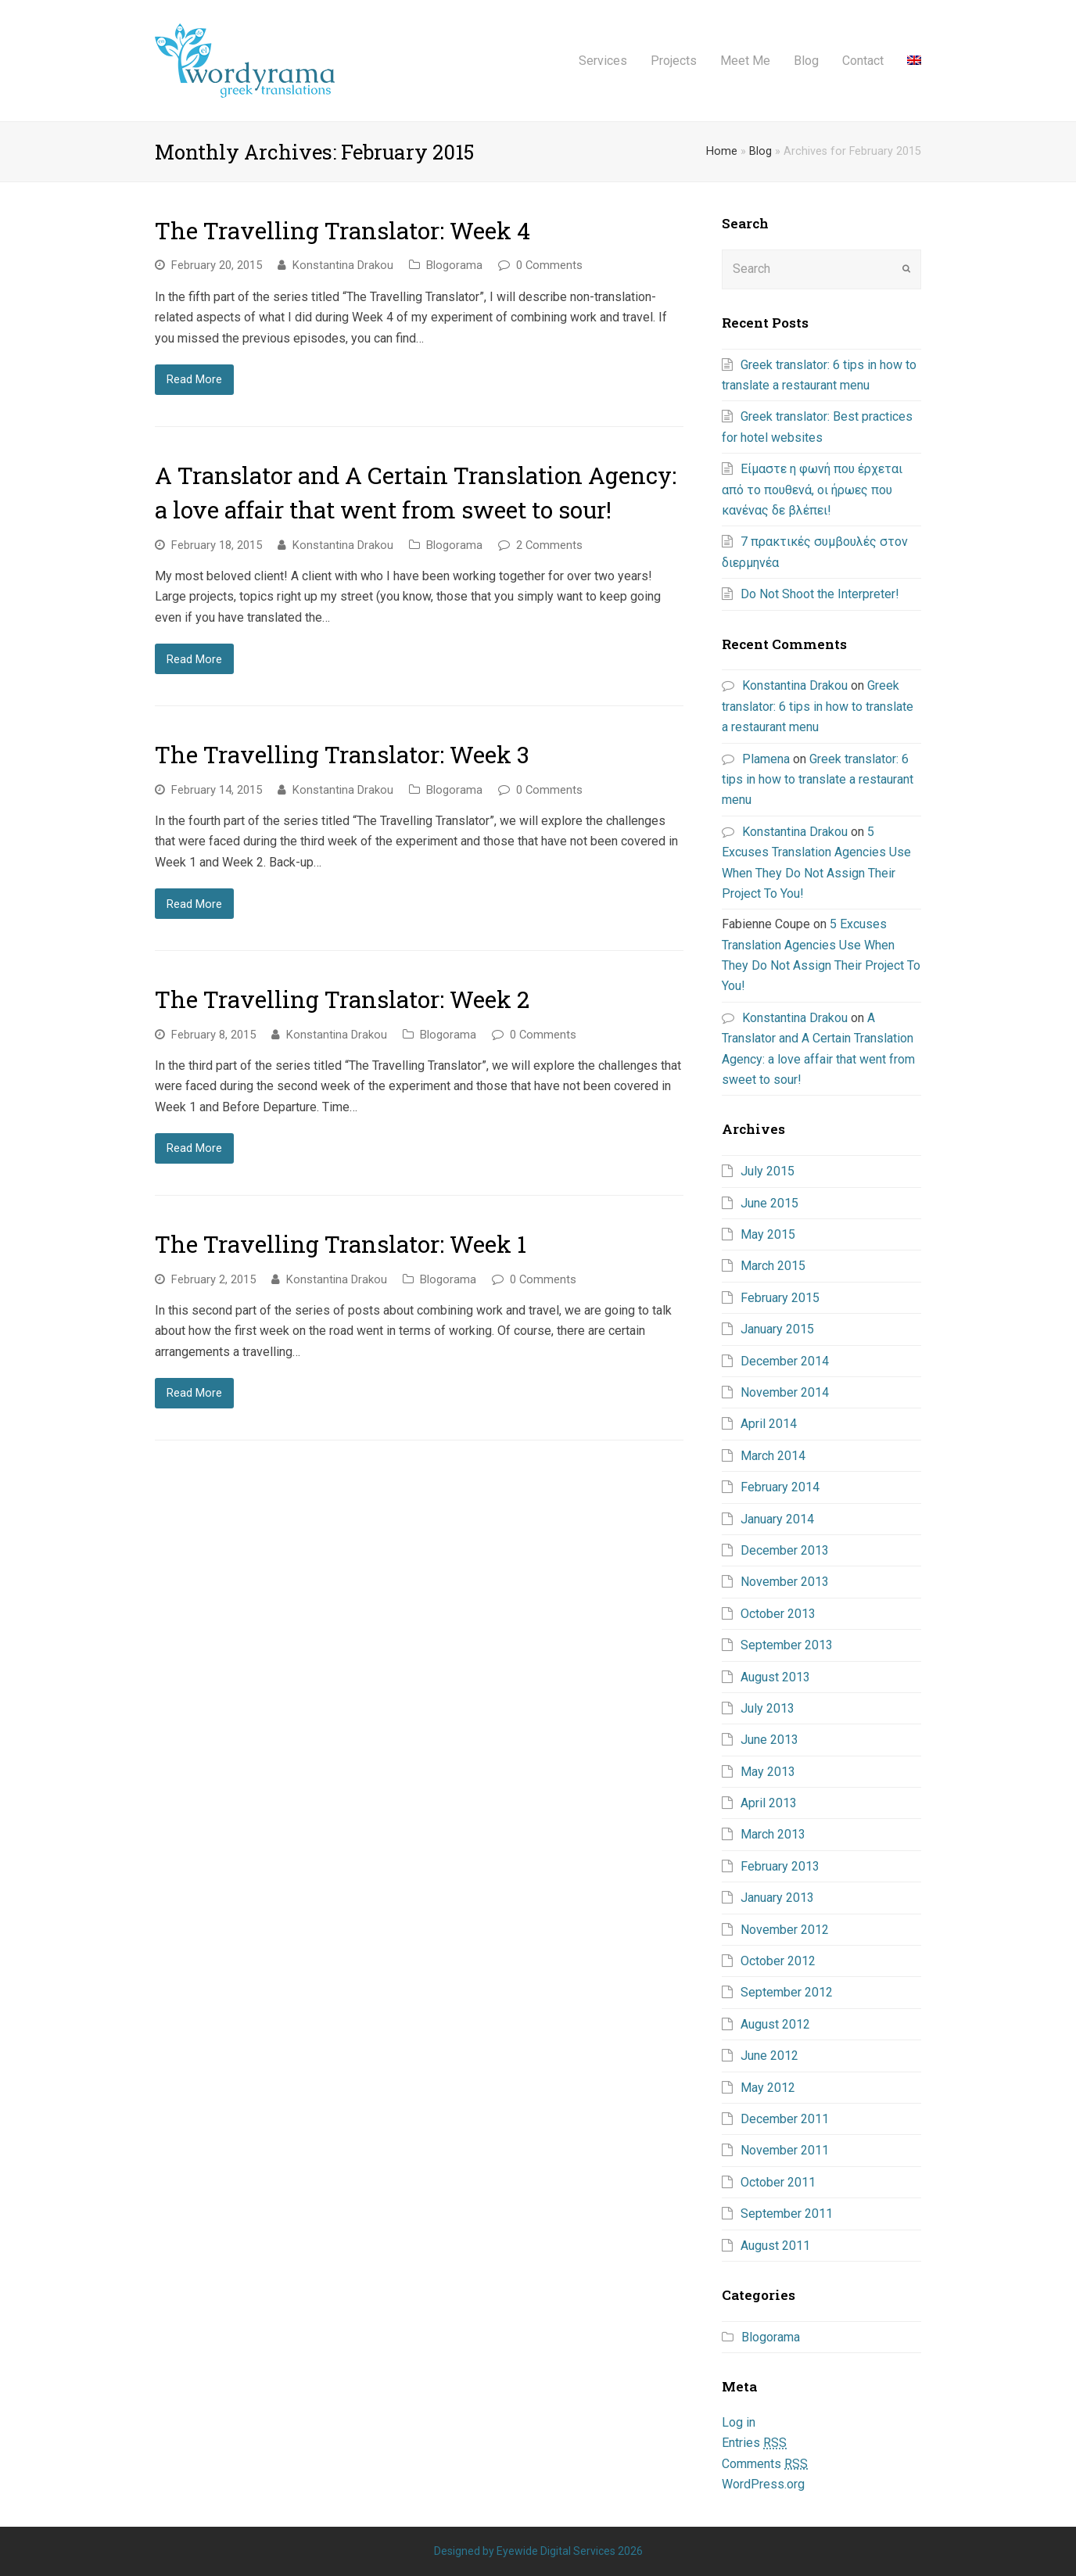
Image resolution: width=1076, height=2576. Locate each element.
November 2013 (785, 1581)
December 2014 (785, 1361)
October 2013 (778, 1613)
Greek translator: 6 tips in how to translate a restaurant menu (817, 706)
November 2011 (785, 2150)
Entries (754, 2442)
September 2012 (787, 1992)
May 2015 (768, 1234)
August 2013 (775, 1677)
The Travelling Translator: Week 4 (342, 230)
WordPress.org (763, 2484)
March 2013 (773, 1834)
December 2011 (785, 2118)
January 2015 (777, 1329)
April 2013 (769, 1803)
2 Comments (549, 545)
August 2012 (775, 2024)
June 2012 (769, 2055)
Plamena (766, 759)
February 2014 (780, 1487)
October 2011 (778, 2182)
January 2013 (777, 1897)
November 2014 (785, 1392)
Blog (760, 151)
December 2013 (785, 1550)
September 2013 (787, 1645)
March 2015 (773, 1265)
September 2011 (787, 2213)
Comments (765, 2463)
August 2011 (775, 2245)
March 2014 (773, 1455)
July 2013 (767, 1708)
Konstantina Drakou (342, 265)
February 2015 (780, 1297)
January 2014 (777, 1519)
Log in (738, 2422)
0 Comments (549, 265)
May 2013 (768, 1771)
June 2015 (769, 1203)
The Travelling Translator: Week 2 (342, 999)
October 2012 (778, 1961)
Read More (194, 379)
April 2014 (769, 1423)
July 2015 (767, 1171)
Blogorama (454, 265)
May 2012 (768, 2087)
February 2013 (780, 1866)
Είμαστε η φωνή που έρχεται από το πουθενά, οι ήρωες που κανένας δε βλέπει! (812, 489)
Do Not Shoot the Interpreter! (820, 594)
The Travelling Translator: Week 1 (340, 1244)
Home (721, 151)
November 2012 (785, 1929)
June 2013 (769, 1739)
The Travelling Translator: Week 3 (342, 754)
